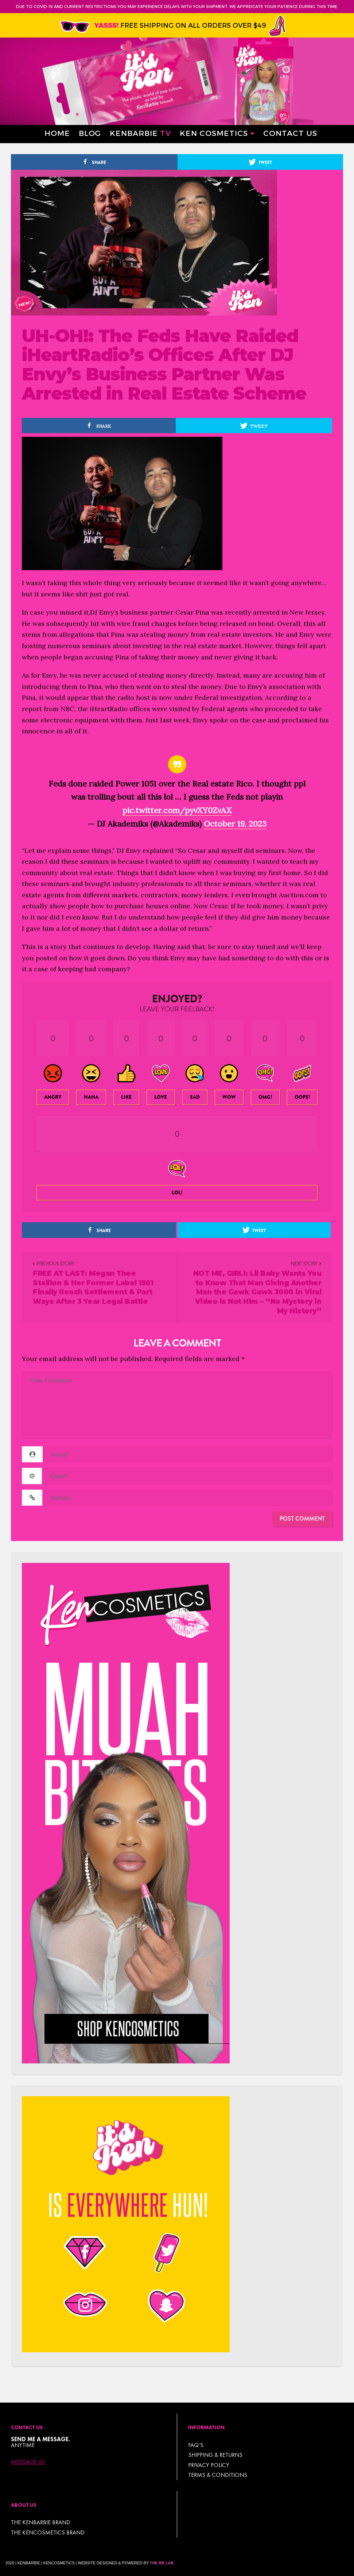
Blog (90, 132)
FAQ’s (195, 2445)
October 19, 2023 (235, 824)
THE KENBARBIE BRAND (40, 2522)
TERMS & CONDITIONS (217, 2475)
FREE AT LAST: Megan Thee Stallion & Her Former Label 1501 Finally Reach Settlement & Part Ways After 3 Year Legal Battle (93, 1287)
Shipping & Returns (215, 2455)
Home (57, 132)
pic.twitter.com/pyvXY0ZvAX (177, 810)
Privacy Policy (208, 2465)
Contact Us (290, 132)
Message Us (28, 2462)
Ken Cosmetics (214, 132)
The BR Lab (162, 2563)
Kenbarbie (140, 132)
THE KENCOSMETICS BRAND (48, 2532)
